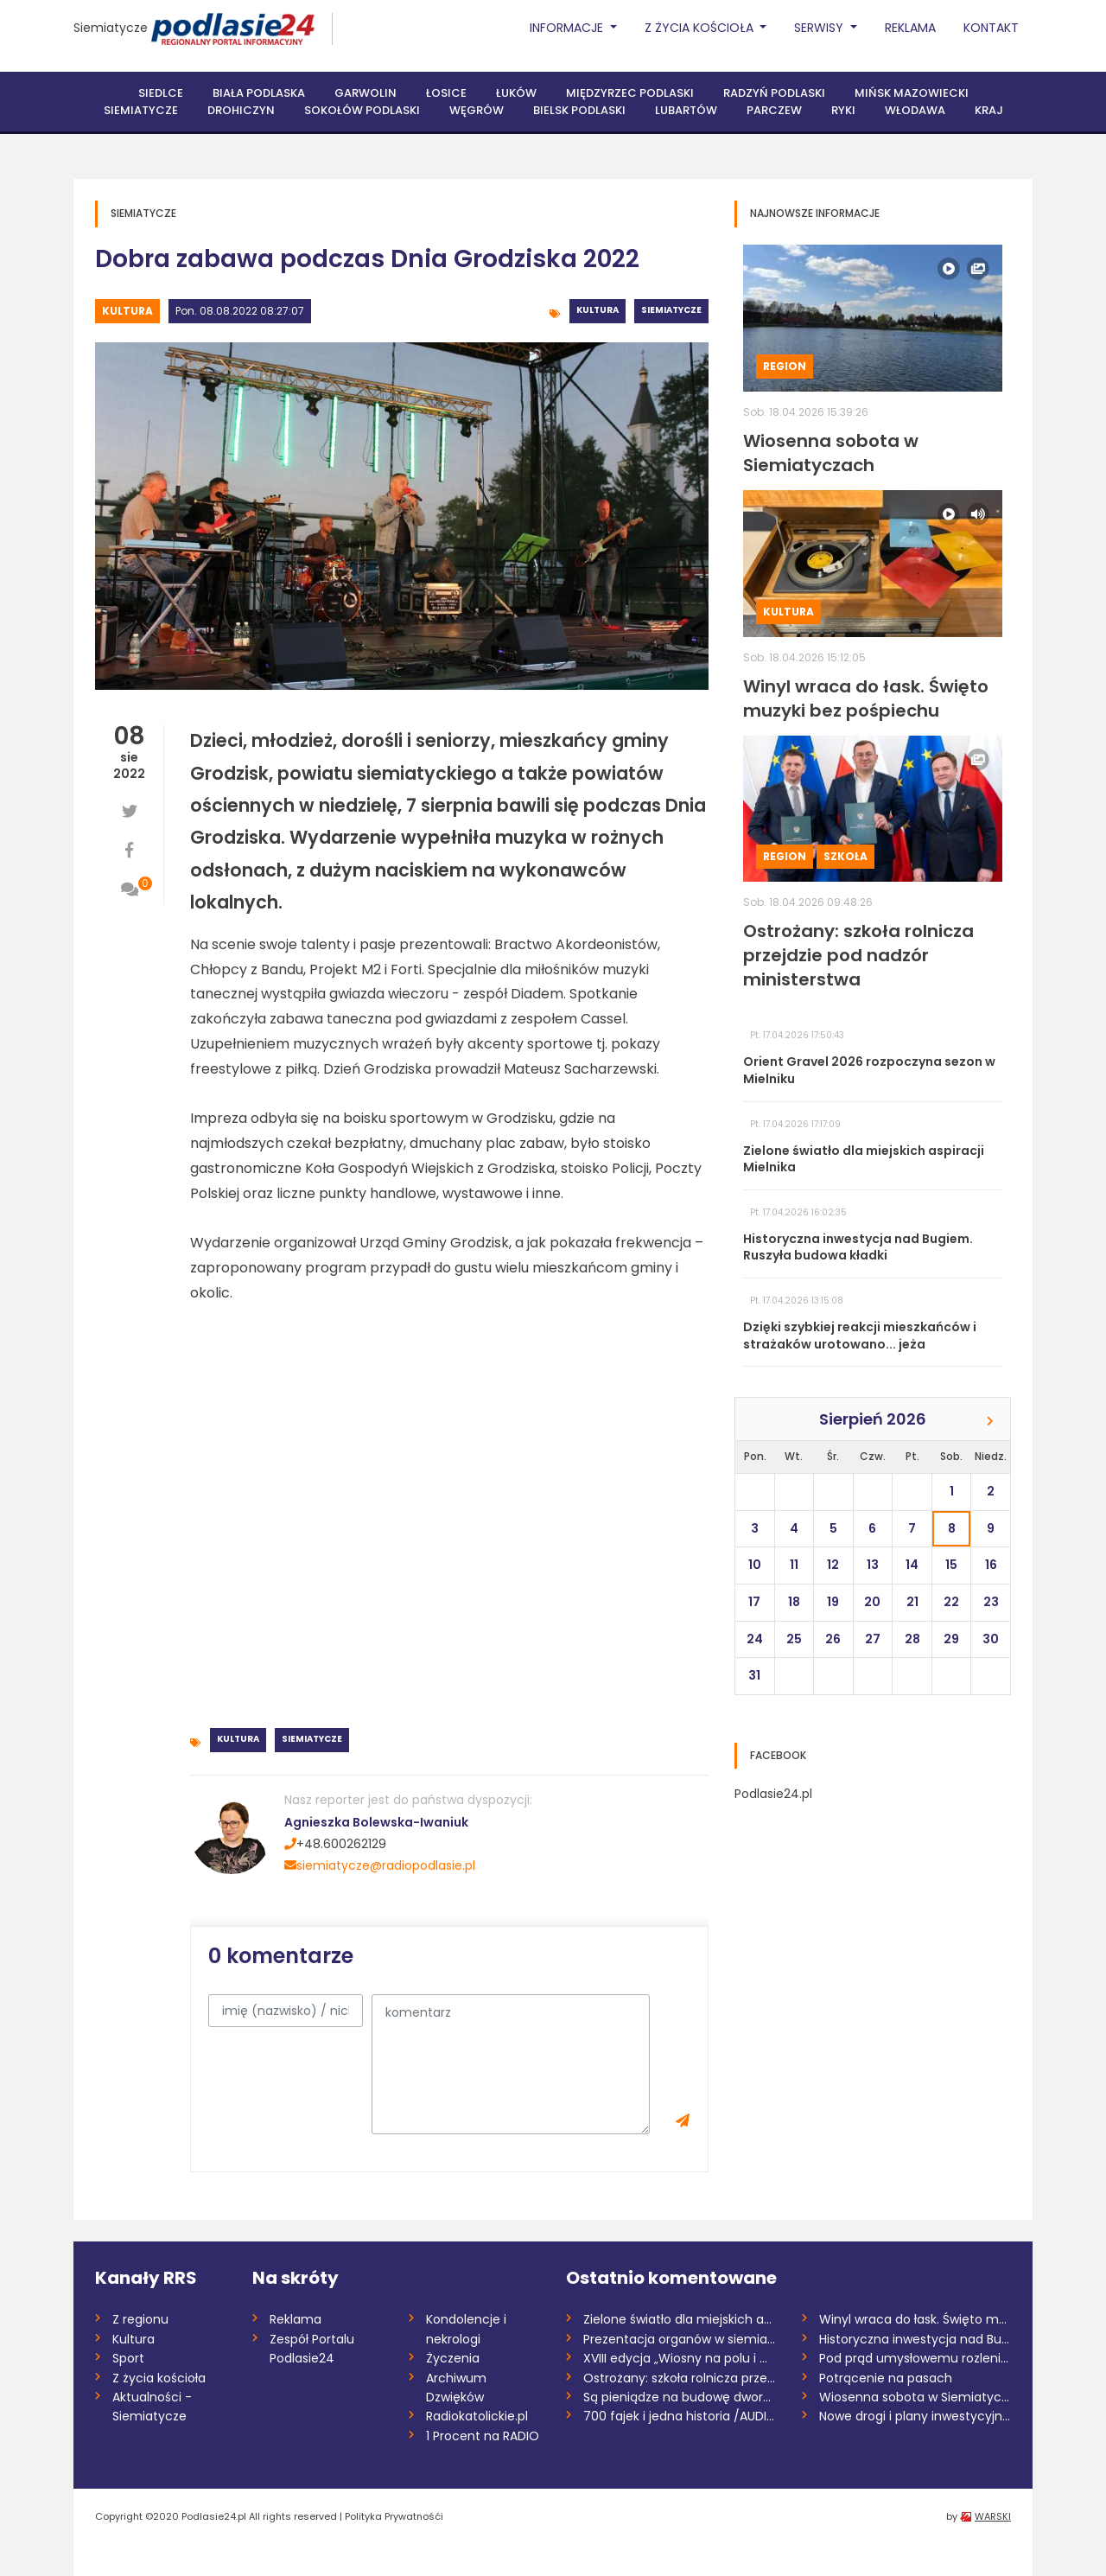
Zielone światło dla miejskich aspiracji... (679, 2319)
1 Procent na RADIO (482, 2436)
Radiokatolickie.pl (477, 2416)
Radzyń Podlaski (774, 93)
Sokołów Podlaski (362, 110)
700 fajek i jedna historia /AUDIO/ (679, 2416)
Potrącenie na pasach (885, 2378)
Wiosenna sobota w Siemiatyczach (915, 2397)
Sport (128, 2358)
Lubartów (686, 110)
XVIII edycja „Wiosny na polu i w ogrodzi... (679, 2358)
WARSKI (993, 2516)
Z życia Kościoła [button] (701, 27)
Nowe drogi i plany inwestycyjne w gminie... (915, 2416)
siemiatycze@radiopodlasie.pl (379, 1865)
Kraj (989, 110)
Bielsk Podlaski (579, 110)
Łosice (446, 93)
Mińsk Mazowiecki (912, 93)
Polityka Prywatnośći (394, 2516)
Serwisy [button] (820, 27)
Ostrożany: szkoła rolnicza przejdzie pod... (679, 2378)
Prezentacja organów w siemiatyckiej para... (679, 2339)
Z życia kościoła (159, 2378)
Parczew (774, 110)
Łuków (516, 93)
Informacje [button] (568, 27)
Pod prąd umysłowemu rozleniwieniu (915, 2358)
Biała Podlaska (259, 93)
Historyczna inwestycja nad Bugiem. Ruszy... (915, 2339)
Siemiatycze (110, 27)
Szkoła (845, 856)
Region (784, 366)
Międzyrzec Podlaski (630, 93)
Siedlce (160, 93)
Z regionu (140, 2319)
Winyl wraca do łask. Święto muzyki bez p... (915, 2319)
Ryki (843, 110)
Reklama (910, 27)
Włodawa (915, 110)
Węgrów (476, 110)
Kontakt (991, 27)
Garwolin (365, 93)
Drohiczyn (241, 110)
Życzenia (453, 2358)
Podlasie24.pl (773, 1793)
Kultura (127, 310)
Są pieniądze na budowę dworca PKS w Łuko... (679, 2397)
